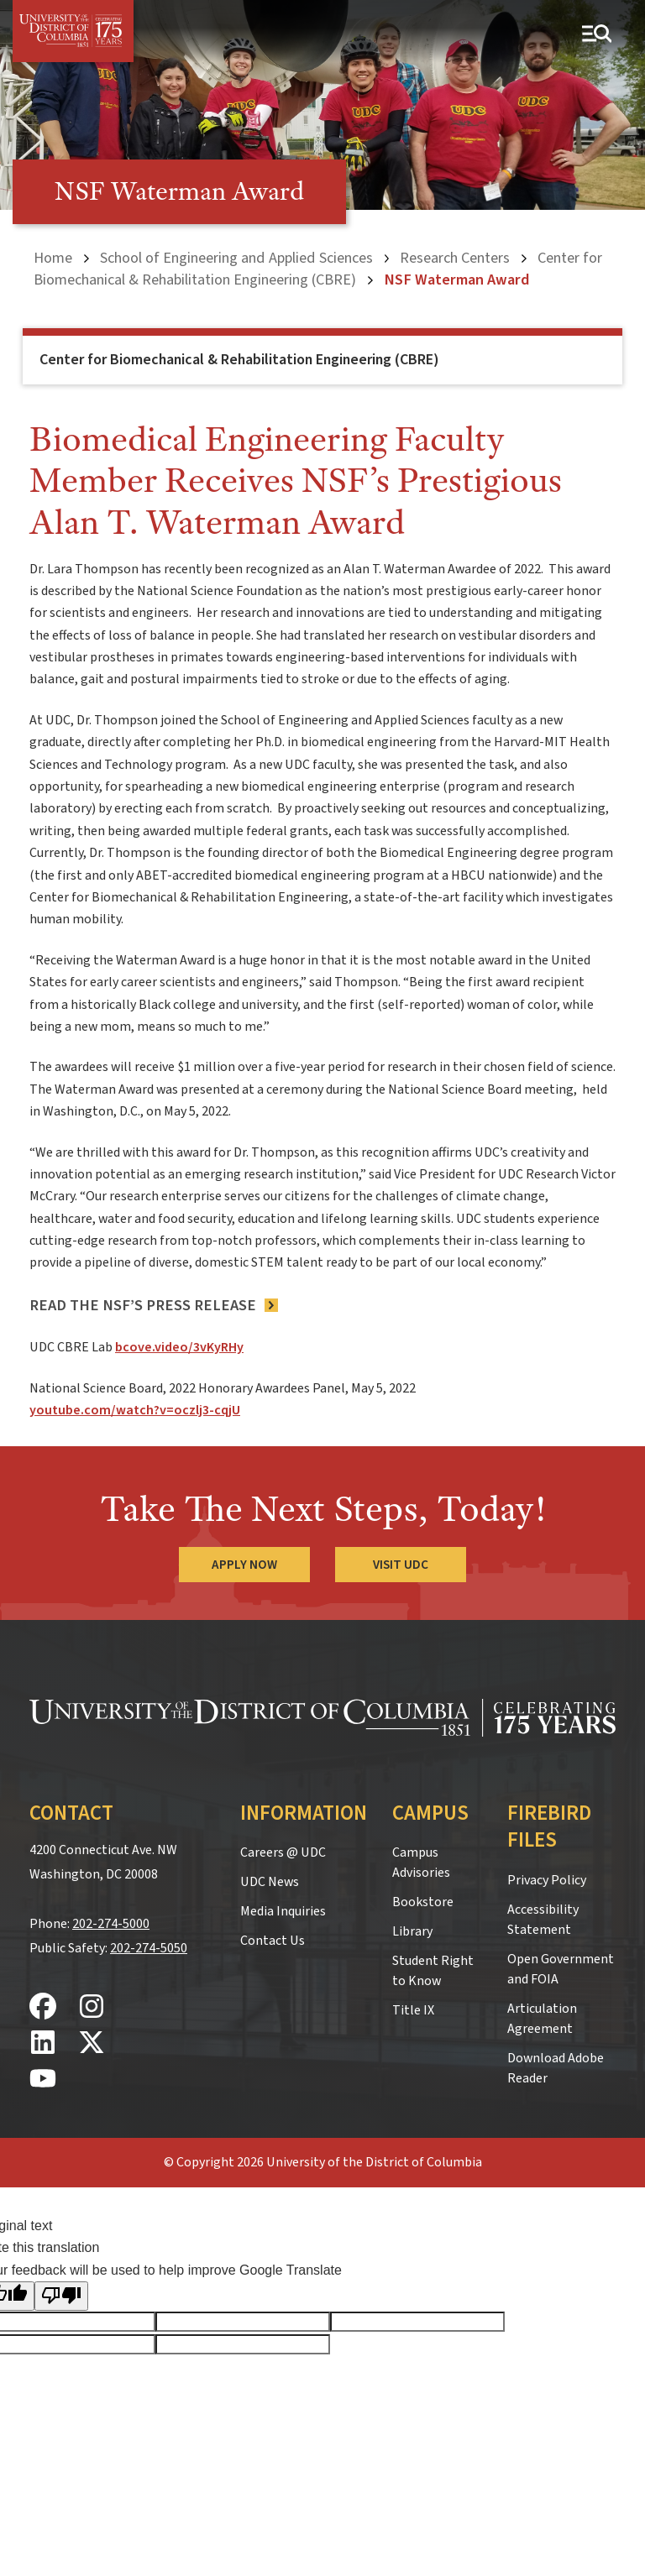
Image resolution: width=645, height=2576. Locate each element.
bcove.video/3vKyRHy (179, 1347)
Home (53, 258)
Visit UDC (400, 1564)
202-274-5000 (110, 1924)
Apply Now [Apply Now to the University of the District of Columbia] (244, 1564)
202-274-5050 (148, 1948)
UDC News (269, 1882)
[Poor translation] (61, 2296)
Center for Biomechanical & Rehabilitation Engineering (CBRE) (318, 268)
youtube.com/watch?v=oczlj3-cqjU (134, 1410)
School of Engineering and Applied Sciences (236, 258)
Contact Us (272, 1940)
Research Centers (455, 258)
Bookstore (423, 1902)
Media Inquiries (283, 1911)
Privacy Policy (546, 1880)
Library (412, 1931)
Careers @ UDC (283, 1852)
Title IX (413, 2010)
